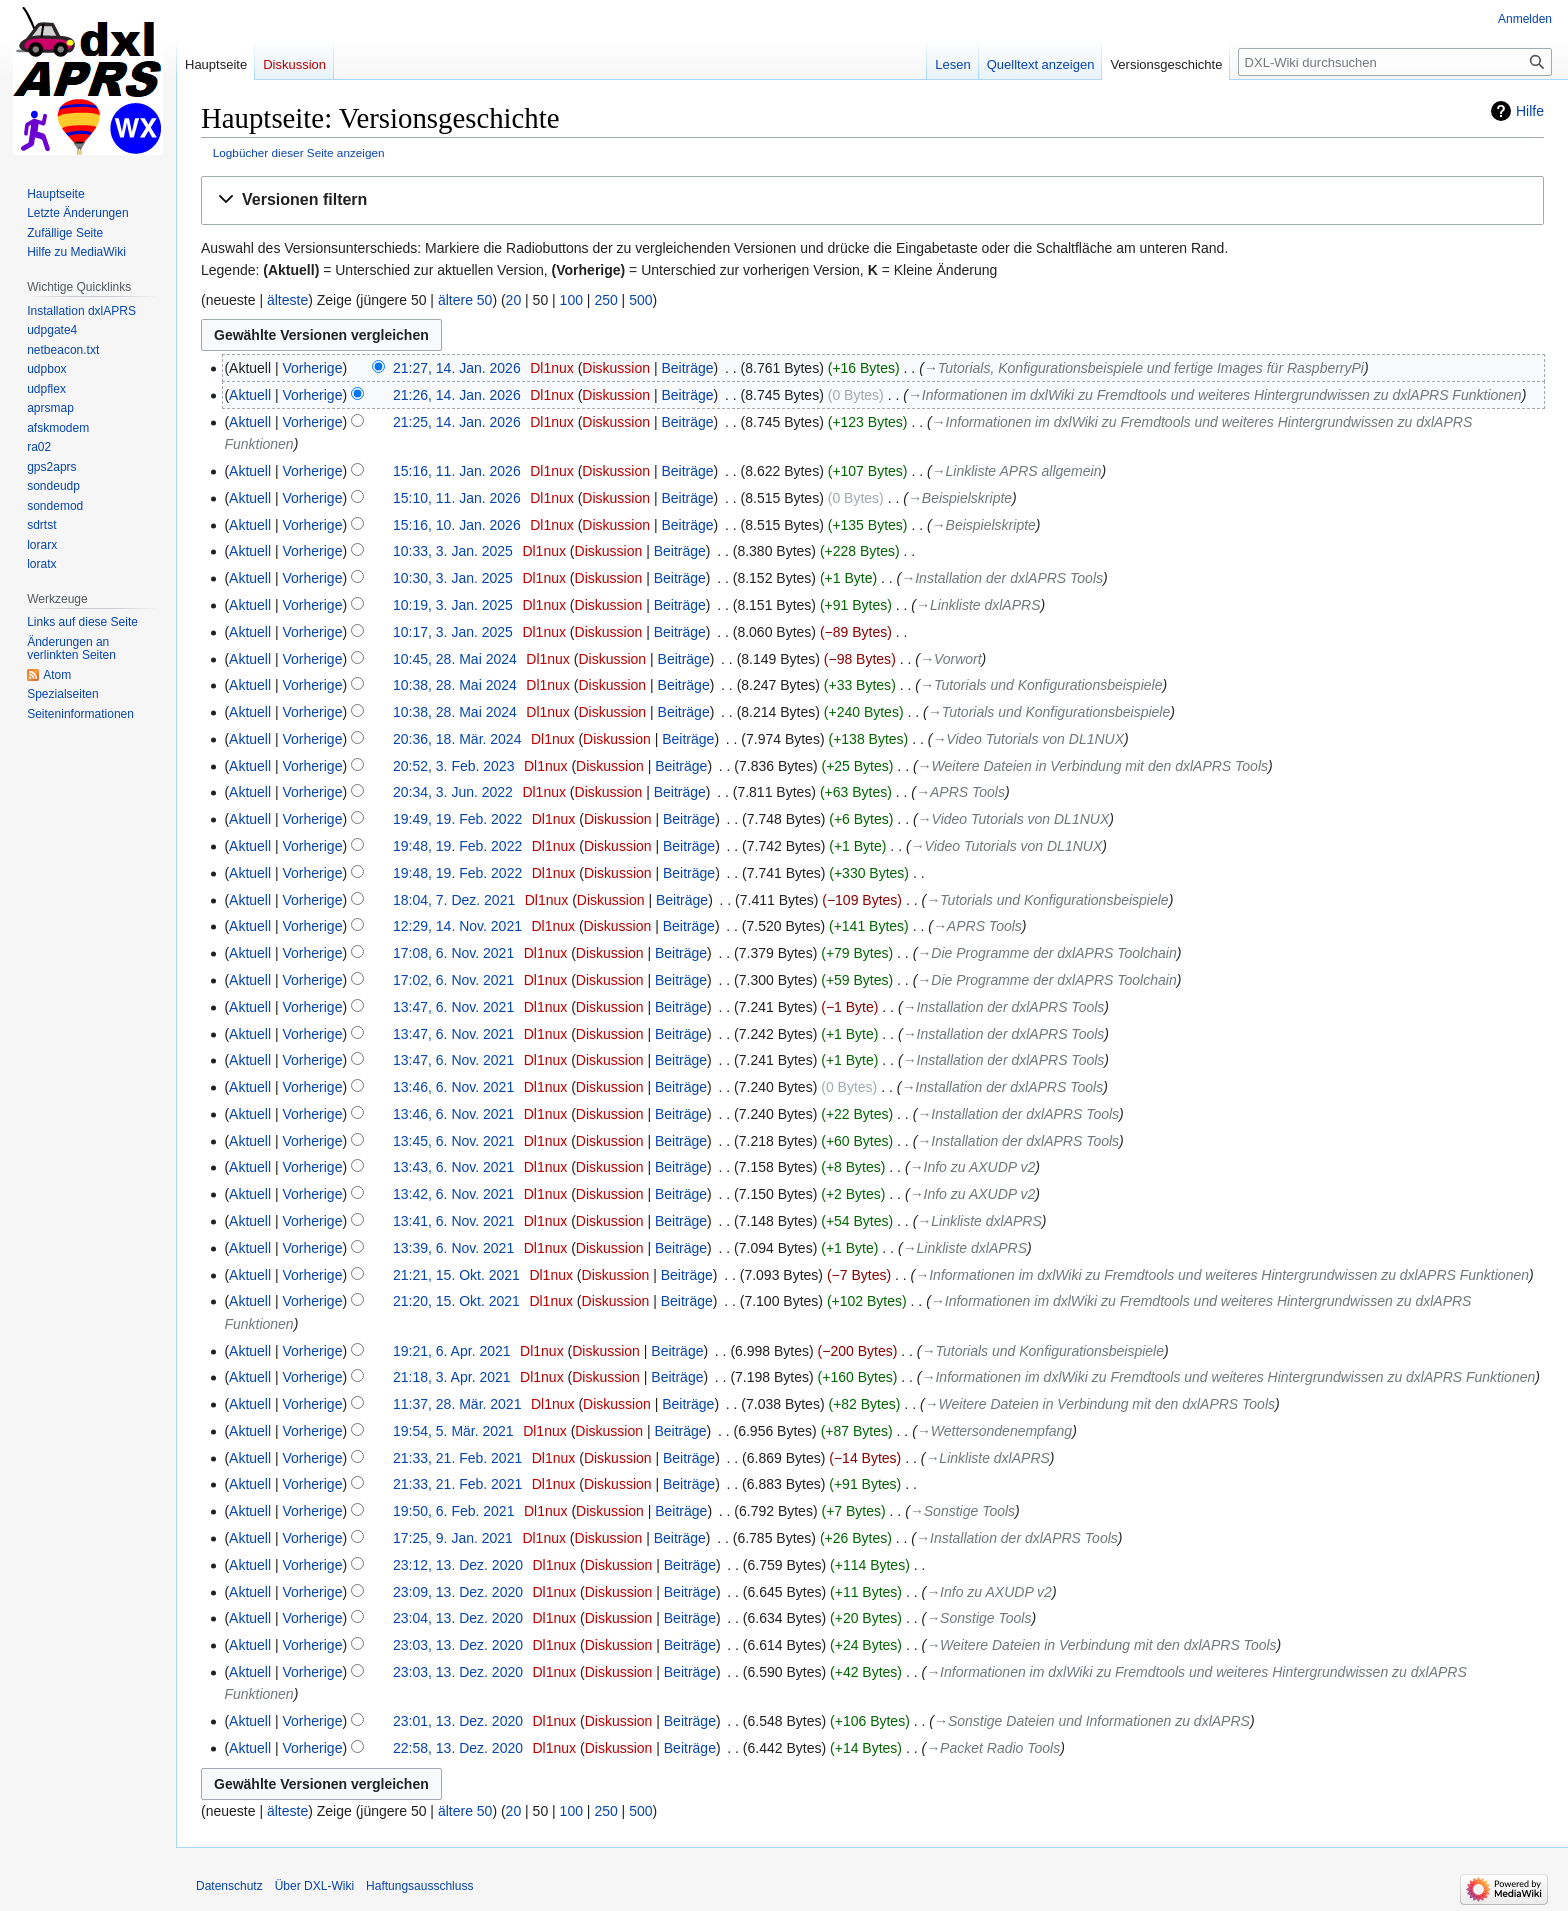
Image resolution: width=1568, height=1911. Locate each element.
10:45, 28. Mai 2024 (455, 659)
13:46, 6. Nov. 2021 (453, 1087)
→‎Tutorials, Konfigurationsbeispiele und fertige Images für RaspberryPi (1144, 368)
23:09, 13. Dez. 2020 (458, 1592)
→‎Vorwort (951, 659)
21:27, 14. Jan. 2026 (457, 368)
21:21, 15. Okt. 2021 (456, 1275)
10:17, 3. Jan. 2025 (453, 632)
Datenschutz (229, 1886)
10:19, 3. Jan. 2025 (453, 605)
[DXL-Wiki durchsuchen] (1395, 62)
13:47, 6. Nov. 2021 (453, 1007)
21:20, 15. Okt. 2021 (456, 1301)
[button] (872, 200)
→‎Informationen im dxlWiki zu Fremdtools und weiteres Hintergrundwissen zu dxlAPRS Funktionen (1215, 395)
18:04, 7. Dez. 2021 (454, 900)
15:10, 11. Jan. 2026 (457, 498)
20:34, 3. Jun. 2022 (453, 792)
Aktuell (250, 395)
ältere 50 (465, 300)
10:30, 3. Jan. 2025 (453, 578)
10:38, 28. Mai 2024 (455, 685)
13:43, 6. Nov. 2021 (453, 1167)
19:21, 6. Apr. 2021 (452, 1351)
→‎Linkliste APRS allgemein (1017, 471)
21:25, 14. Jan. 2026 (457, 422)
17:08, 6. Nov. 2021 (453, 953)
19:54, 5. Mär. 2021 (453, 1431)
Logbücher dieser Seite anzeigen (299, 152)
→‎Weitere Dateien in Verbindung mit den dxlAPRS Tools (1093, 766)
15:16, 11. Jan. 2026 (457, 471)
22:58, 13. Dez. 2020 (458, 1748)
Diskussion (616, 368)
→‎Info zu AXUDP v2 (973, 1167)
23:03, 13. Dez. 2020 (458, 1645)
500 (640, 300)
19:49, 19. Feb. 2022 (457, 819)
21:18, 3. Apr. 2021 (452, 1377)
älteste (287, 300)
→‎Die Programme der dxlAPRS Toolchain (1046, 953)
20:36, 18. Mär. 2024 (457, 739)
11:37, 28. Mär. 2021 (457, 1404)
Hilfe (1530, 111)
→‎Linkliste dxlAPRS (978, 605)
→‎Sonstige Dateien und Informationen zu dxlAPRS (1092, 1721)
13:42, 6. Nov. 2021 (453, 1194)
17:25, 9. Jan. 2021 (453, 1538)
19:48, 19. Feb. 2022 (457, 846)
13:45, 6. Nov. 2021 (453, 1141)
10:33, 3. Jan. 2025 (453, 551)
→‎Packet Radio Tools (993, 1748)
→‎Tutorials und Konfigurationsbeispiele (1041, 685)
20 (514, 300)
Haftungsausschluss (419, 1886)
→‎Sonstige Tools (962, 1511)
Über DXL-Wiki (314, 1886)
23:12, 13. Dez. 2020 (458, 1565)
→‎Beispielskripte (960, 498)
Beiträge (687, 368)
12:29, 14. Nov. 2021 (457, 926)
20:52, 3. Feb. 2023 (453, 766)
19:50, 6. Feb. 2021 (453, 1511)
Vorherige (313, 368)
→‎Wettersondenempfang (994, 1431)
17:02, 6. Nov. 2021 (453, 980)
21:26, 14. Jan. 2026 (457, 395)
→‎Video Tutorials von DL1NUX (1028, 739)
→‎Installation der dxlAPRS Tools (1002, 578)
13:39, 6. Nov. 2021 (453, 1248)
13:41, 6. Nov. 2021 (453, 1221)
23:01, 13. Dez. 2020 (458, 1721)
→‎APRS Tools (960, 792)
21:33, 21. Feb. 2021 (457, 1458)
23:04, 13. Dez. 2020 (458, 1618)
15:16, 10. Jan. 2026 (457, 525)
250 (605, 300)
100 (571, 300)
